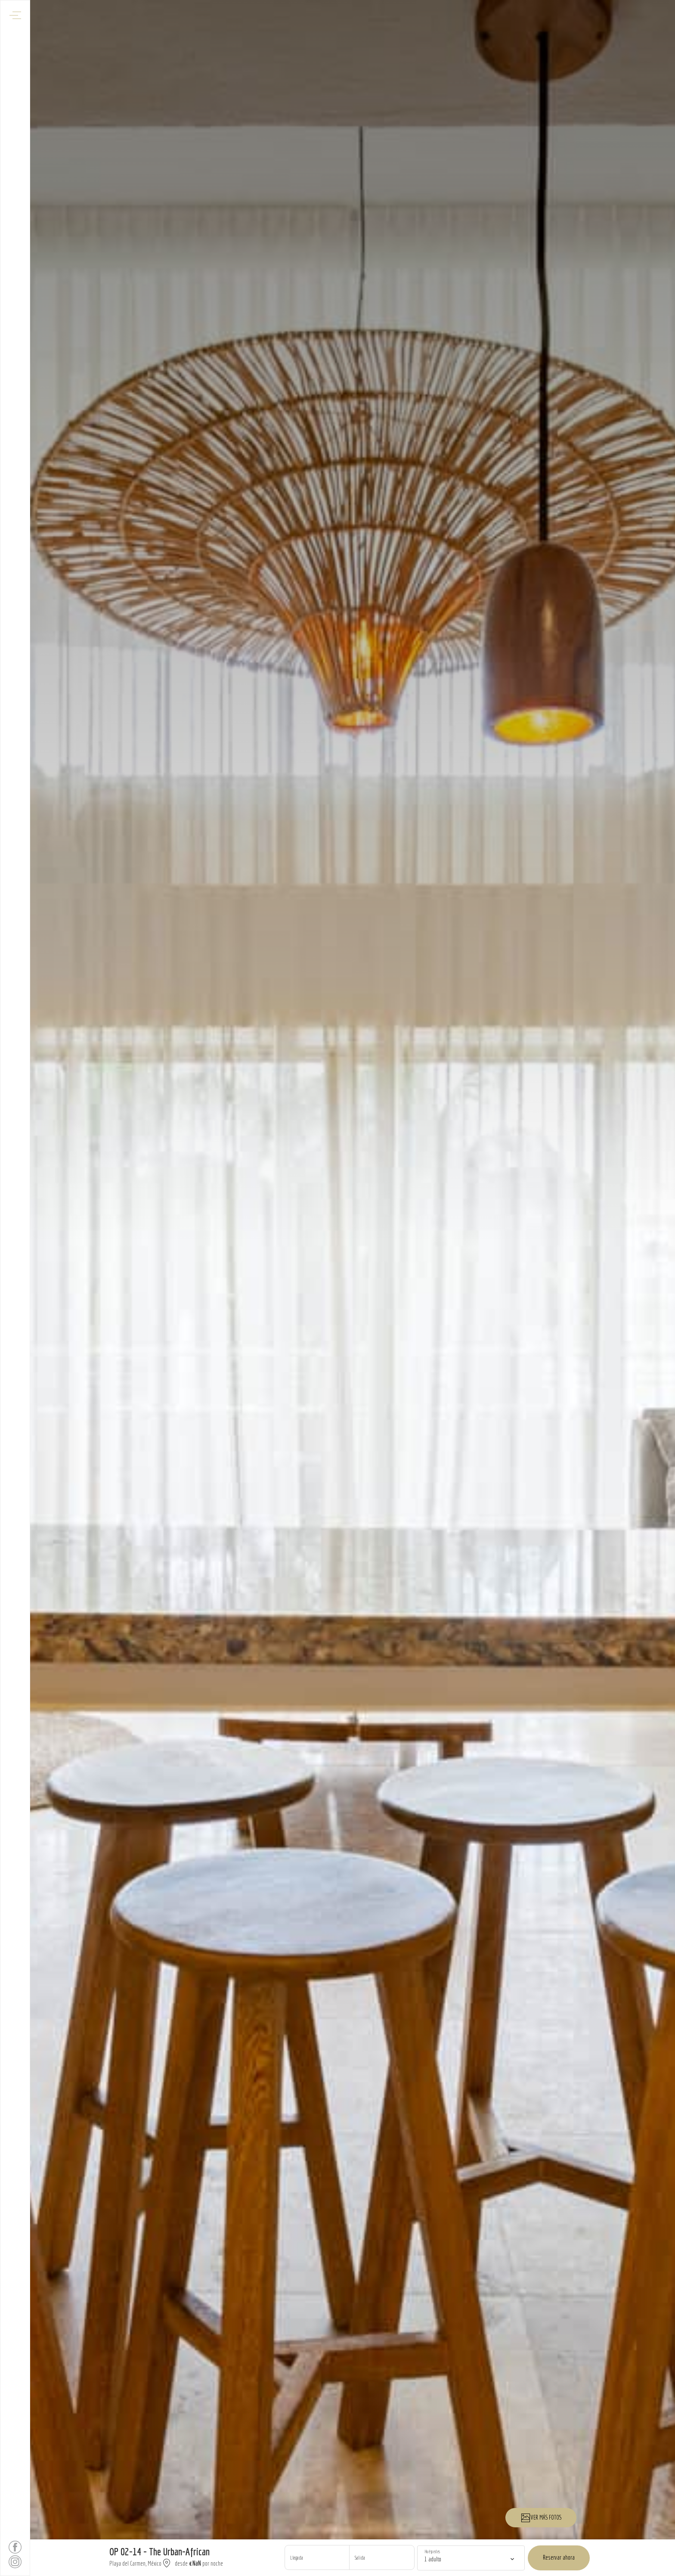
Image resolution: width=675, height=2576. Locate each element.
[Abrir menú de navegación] (15, 15)
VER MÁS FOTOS (540, 2518)
